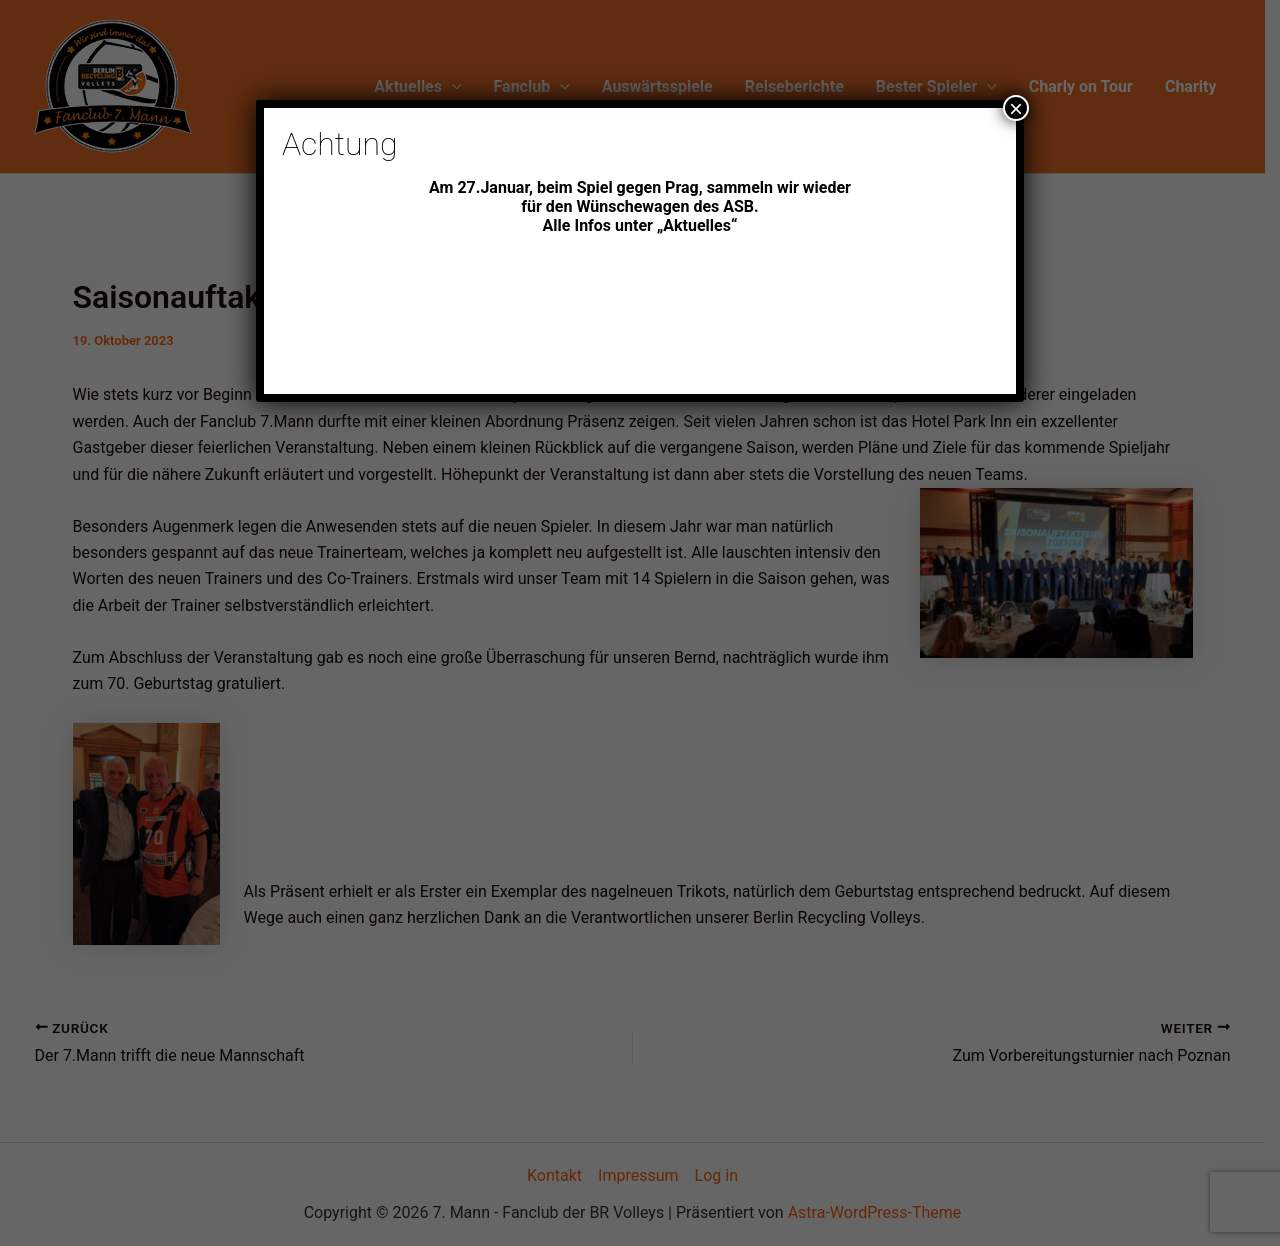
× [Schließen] (1016, 108)
